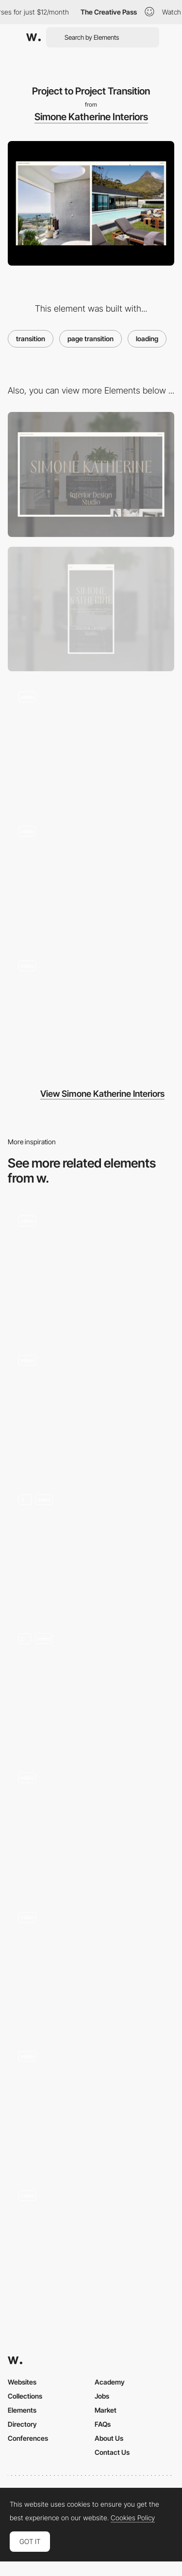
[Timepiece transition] (91, 1267)
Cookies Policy (133, 2517)
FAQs (103, 2424)
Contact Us (112, 2452)
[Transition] (91, 1963)
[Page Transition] (91, 2242)
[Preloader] (91, 877)
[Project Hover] (91, 743)
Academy (110, 2382)
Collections (25, 2396)
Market (105, 2410)
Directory (22, 2424)
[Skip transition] (91, 1824)
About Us (109, 2438)
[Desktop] (91, 474)
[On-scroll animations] (91, 1685)
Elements (22, 2410)
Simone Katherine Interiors (91, 117)
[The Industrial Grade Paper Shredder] (91, 1406)
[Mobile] (91, 609)
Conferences (28, 2438)
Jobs (102, 2396)
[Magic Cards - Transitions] (91, 1545)
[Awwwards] (33, 37)
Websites (22, 2382)
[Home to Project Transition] (91, 1011)
